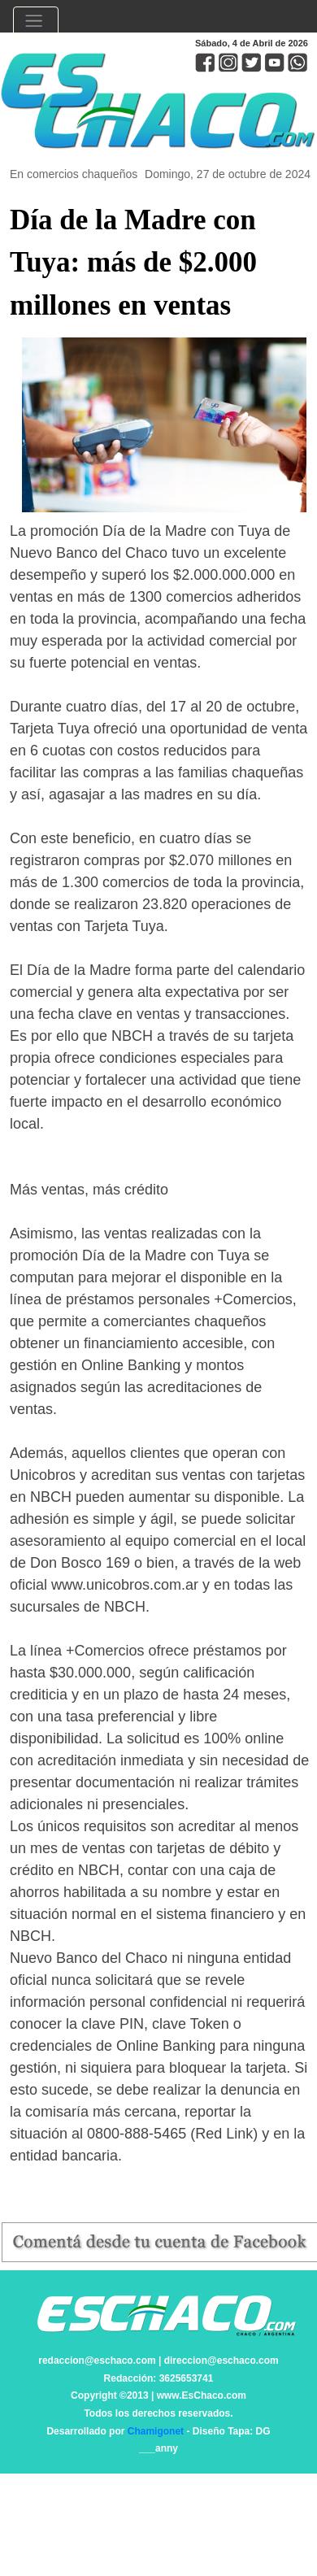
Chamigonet (156, 2431)
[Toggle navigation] (36, 23)
